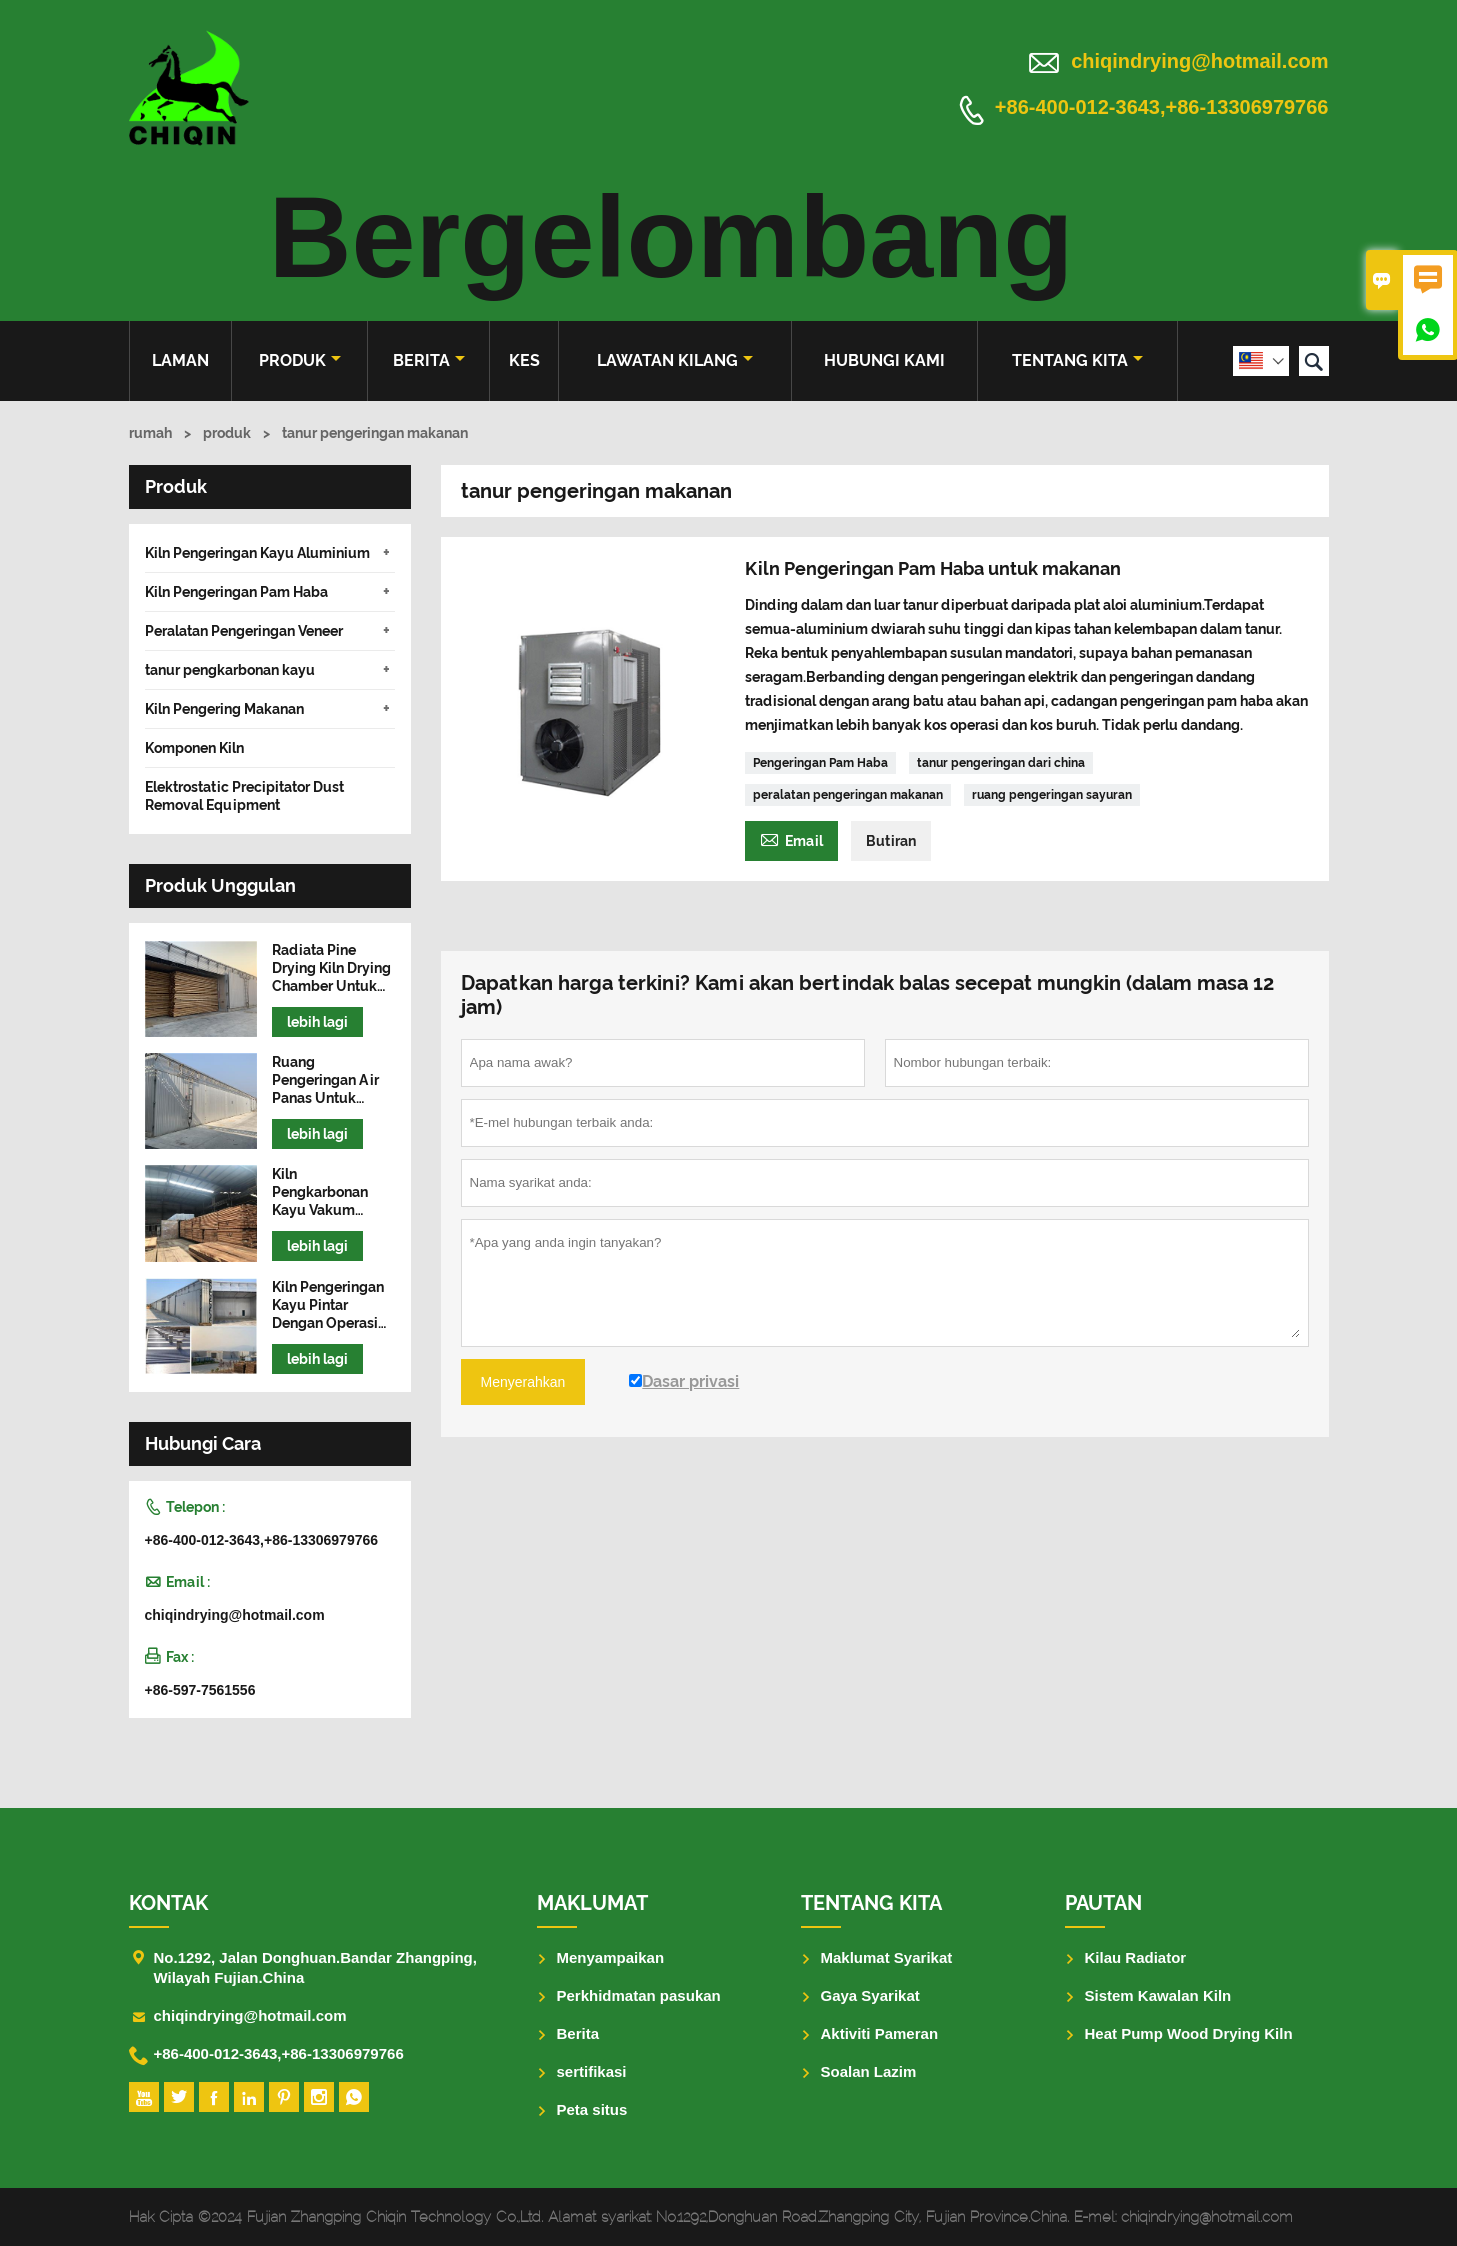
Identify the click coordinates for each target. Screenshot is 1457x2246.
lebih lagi (317, 1022)
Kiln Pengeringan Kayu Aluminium (257, 553)
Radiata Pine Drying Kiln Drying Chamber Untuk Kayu (331, 968)
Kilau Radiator (1136, 1957)
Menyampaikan (611, 1957)
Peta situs (592, 2109)
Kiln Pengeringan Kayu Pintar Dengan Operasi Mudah (328, 1305)
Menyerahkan (523, 1382)
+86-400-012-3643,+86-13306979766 (1162, 108)
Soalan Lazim (869, 2071)
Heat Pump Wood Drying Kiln (1189, 2033)
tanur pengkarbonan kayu (230, 670)
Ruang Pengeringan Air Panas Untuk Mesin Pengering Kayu (327, 1080)
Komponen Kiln (194, 748)
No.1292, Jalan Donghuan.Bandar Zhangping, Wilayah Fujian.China (315, 1967)
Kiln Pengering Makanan (224, 709)
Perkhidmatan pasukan (639, 1995)
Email (791, 838)
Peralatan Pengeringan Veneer (244, 631)
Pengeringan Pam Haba (820, 763)
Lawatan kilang (675, 360)
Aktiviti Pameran (880, 2033)
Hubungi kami (884, 360)
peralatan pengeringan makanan (848, 795)
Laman (180, 360)
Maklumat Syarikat (887, 1957)
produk (300, 360)
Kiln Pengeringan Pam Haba (236, 592)
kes (524, 360)
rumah (150, 433)
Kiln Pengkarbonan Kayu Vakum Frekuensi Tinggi (327, 1192)
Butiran (891, 841)
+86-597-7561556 (200, 1690)
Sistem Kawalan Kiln (1158, 1995)
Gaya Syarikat (870, 1995)
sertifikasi (592, 2071)
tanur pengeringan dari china (1001, 763)
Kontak (168, 1903)
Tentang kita (1077, 360)
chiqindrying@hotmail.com (1199, 61)
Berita (429, 360)
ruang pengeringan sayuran (1052, 795)
